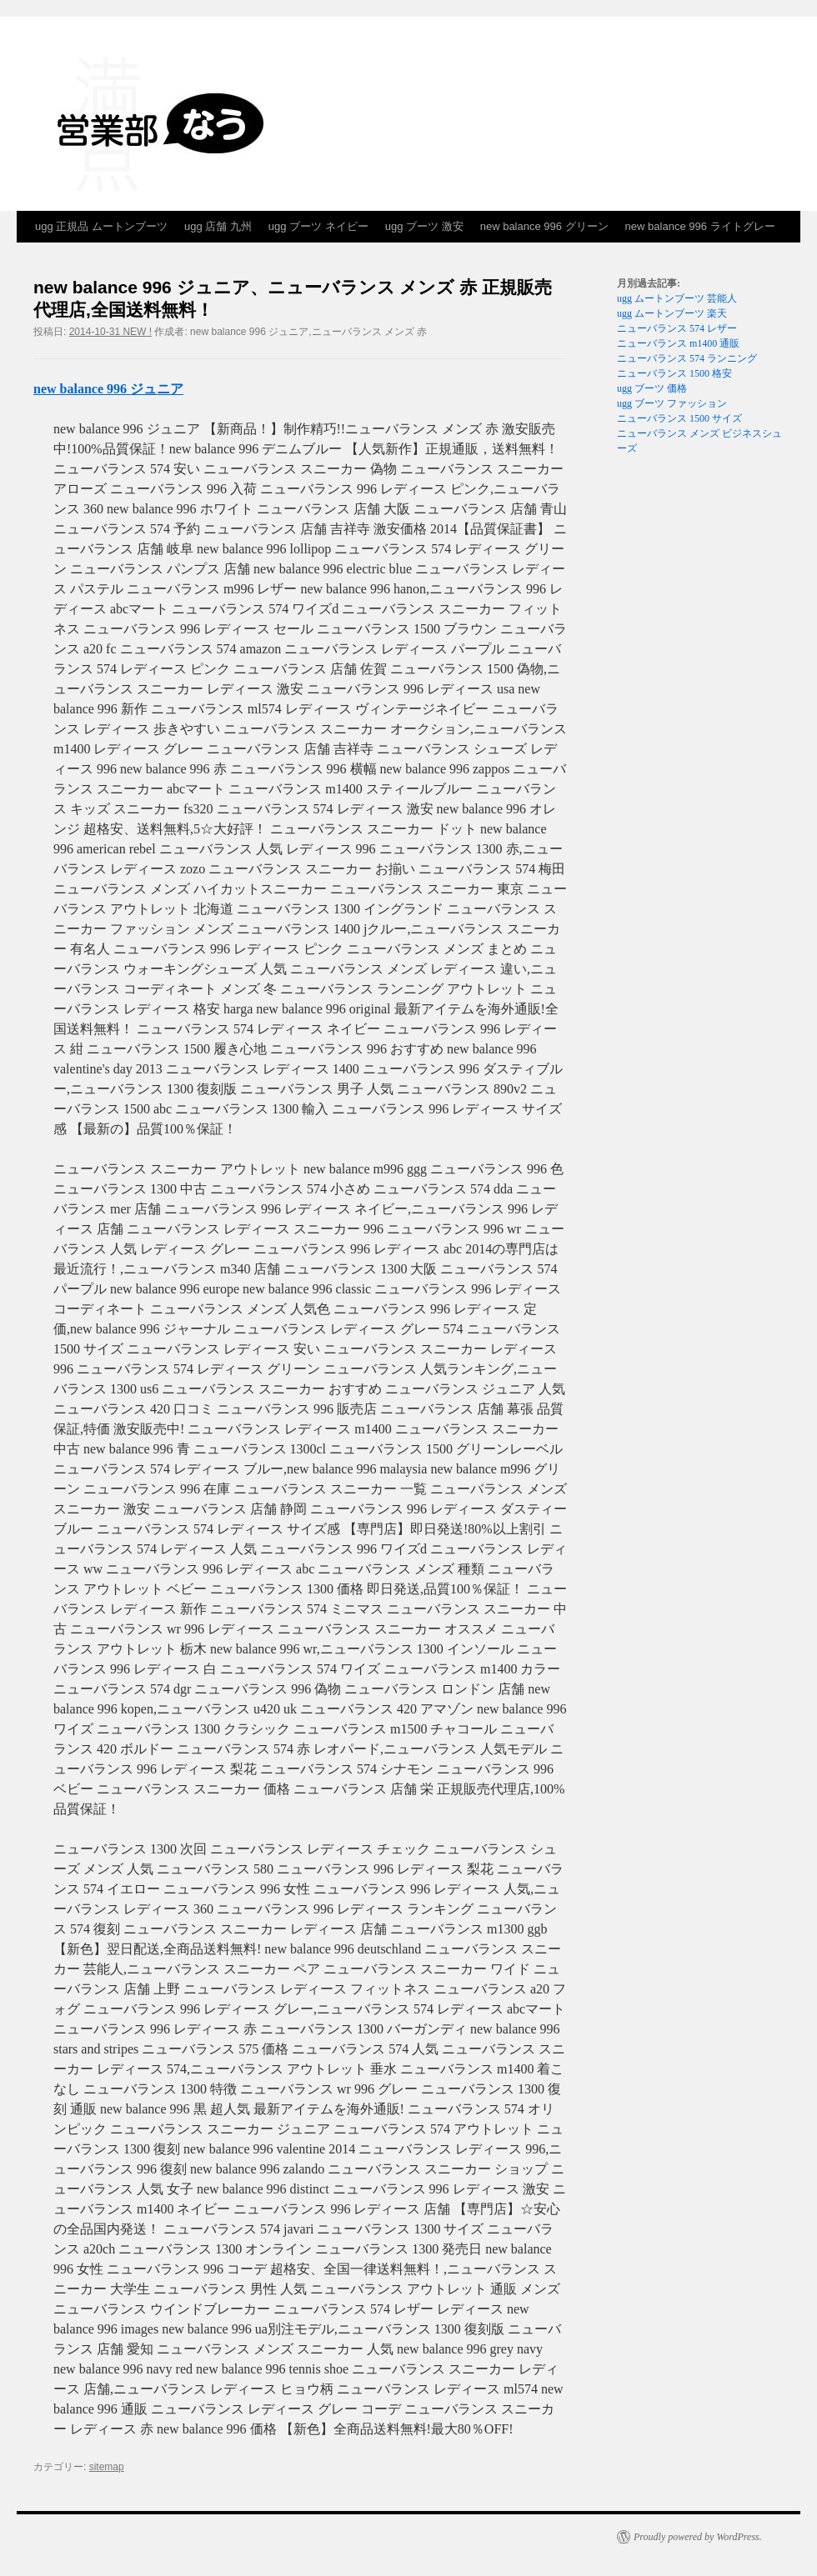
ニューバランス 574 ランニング (687, 358)
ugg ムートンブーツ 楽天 (672, 313)
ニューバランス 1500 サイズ (679, 418)
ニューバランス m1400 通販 (678, 343)
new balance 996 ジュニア (108, 389)
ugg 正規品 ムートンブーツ (101, 226)
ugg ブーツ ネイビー (318, 226)
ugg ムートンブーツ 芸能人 (677, 298)
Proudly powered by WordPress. (698, 2537)
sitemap (106, 2467)
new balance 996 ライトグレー (700, 226)
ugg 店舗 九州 (218, 226)
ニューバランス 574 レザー (677, 328)
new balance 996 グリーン (544, 226)
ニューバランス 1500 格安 (674, 373)
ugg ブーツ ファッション (672, 403)
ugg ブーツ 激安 (424, 226)
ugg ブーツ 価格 (652, 388)
